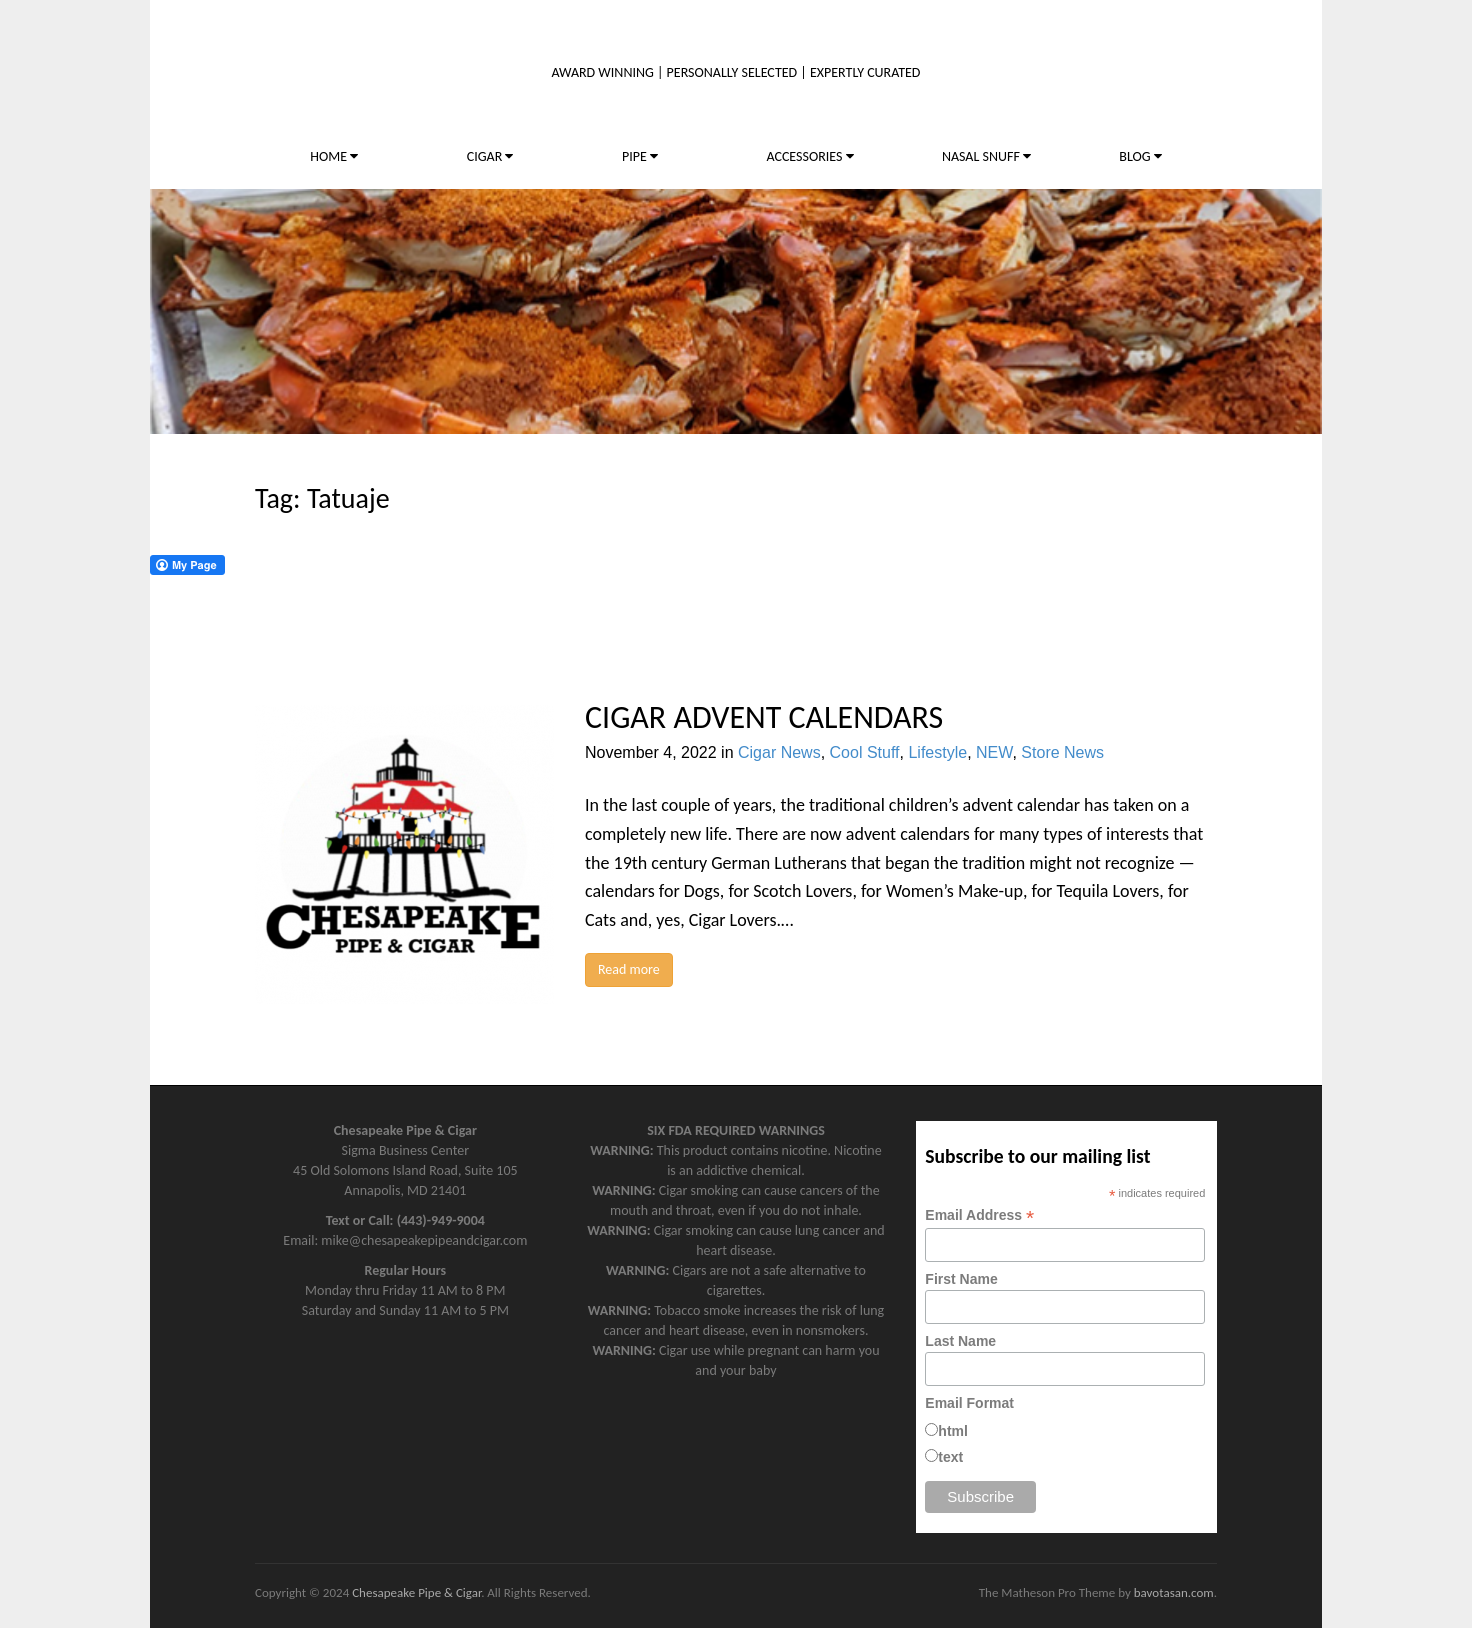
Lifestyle (937, 752)
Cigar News (779, 752)
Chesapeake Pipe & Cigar (416, 1592)
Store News (1062, 752)
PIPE (640, 156)
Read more (629, 969)
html (953, 1431)
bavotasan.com (1174, 1592)
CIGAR (490, 156)
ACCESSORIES (809, 156)
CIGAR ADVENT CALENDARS (764, 717)
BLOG (1140, 156)
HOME (334, 156)
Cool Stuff (865, 752)
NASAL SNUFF (986, 156)
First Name (961, 1279)
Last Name (960, 1341)
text (950, 1457)
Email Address (979, 1215)
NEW (994, 752)
